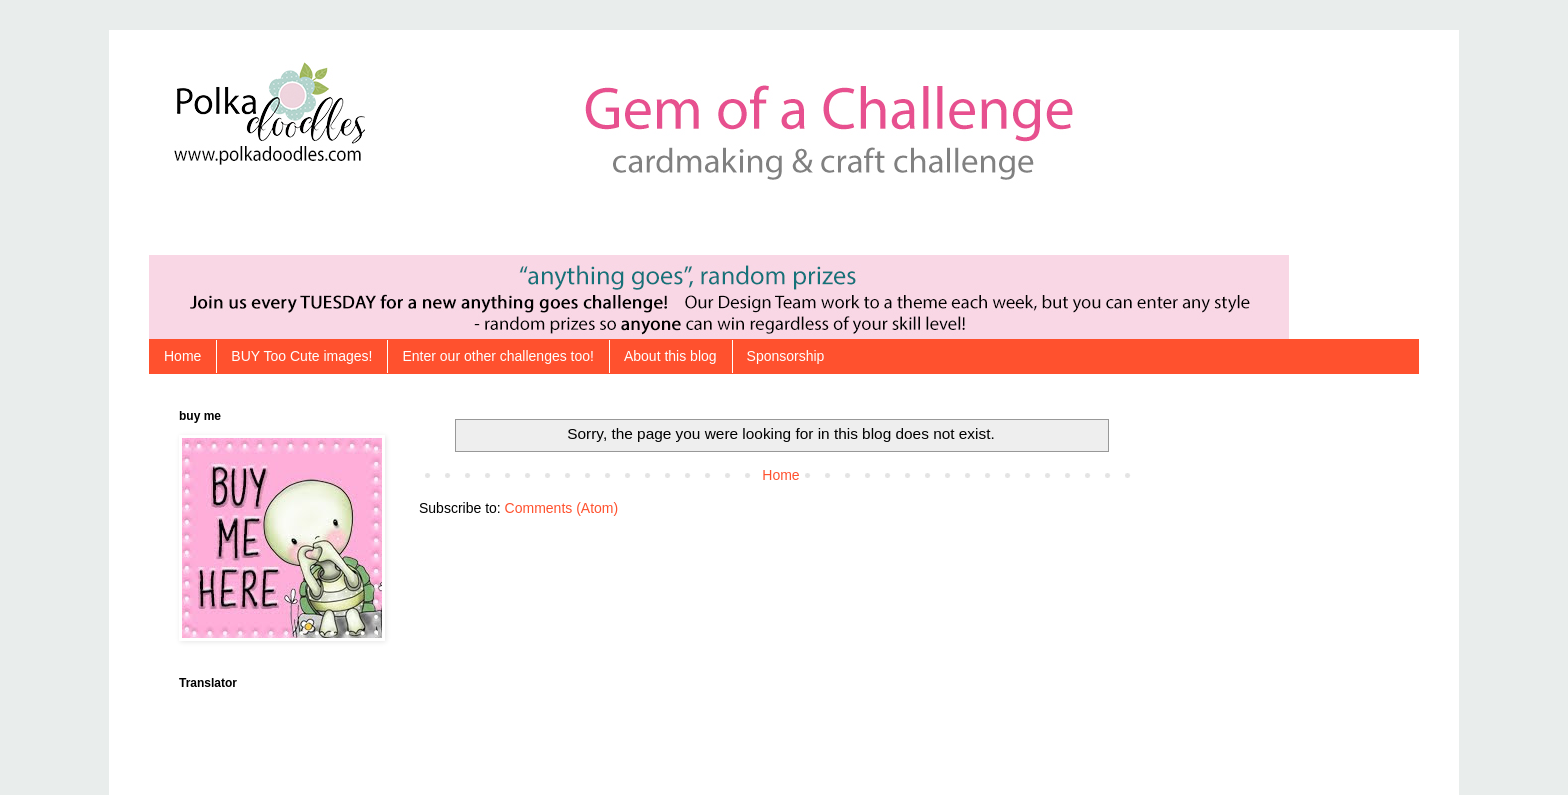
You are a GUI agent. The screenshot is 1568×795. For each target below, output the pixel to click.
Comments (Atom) (562, 508)
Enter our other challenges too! (497, 356)
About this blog (670, 356)
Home (182, 356)
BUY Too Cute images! (301, 356)
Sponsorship (786, 356)
